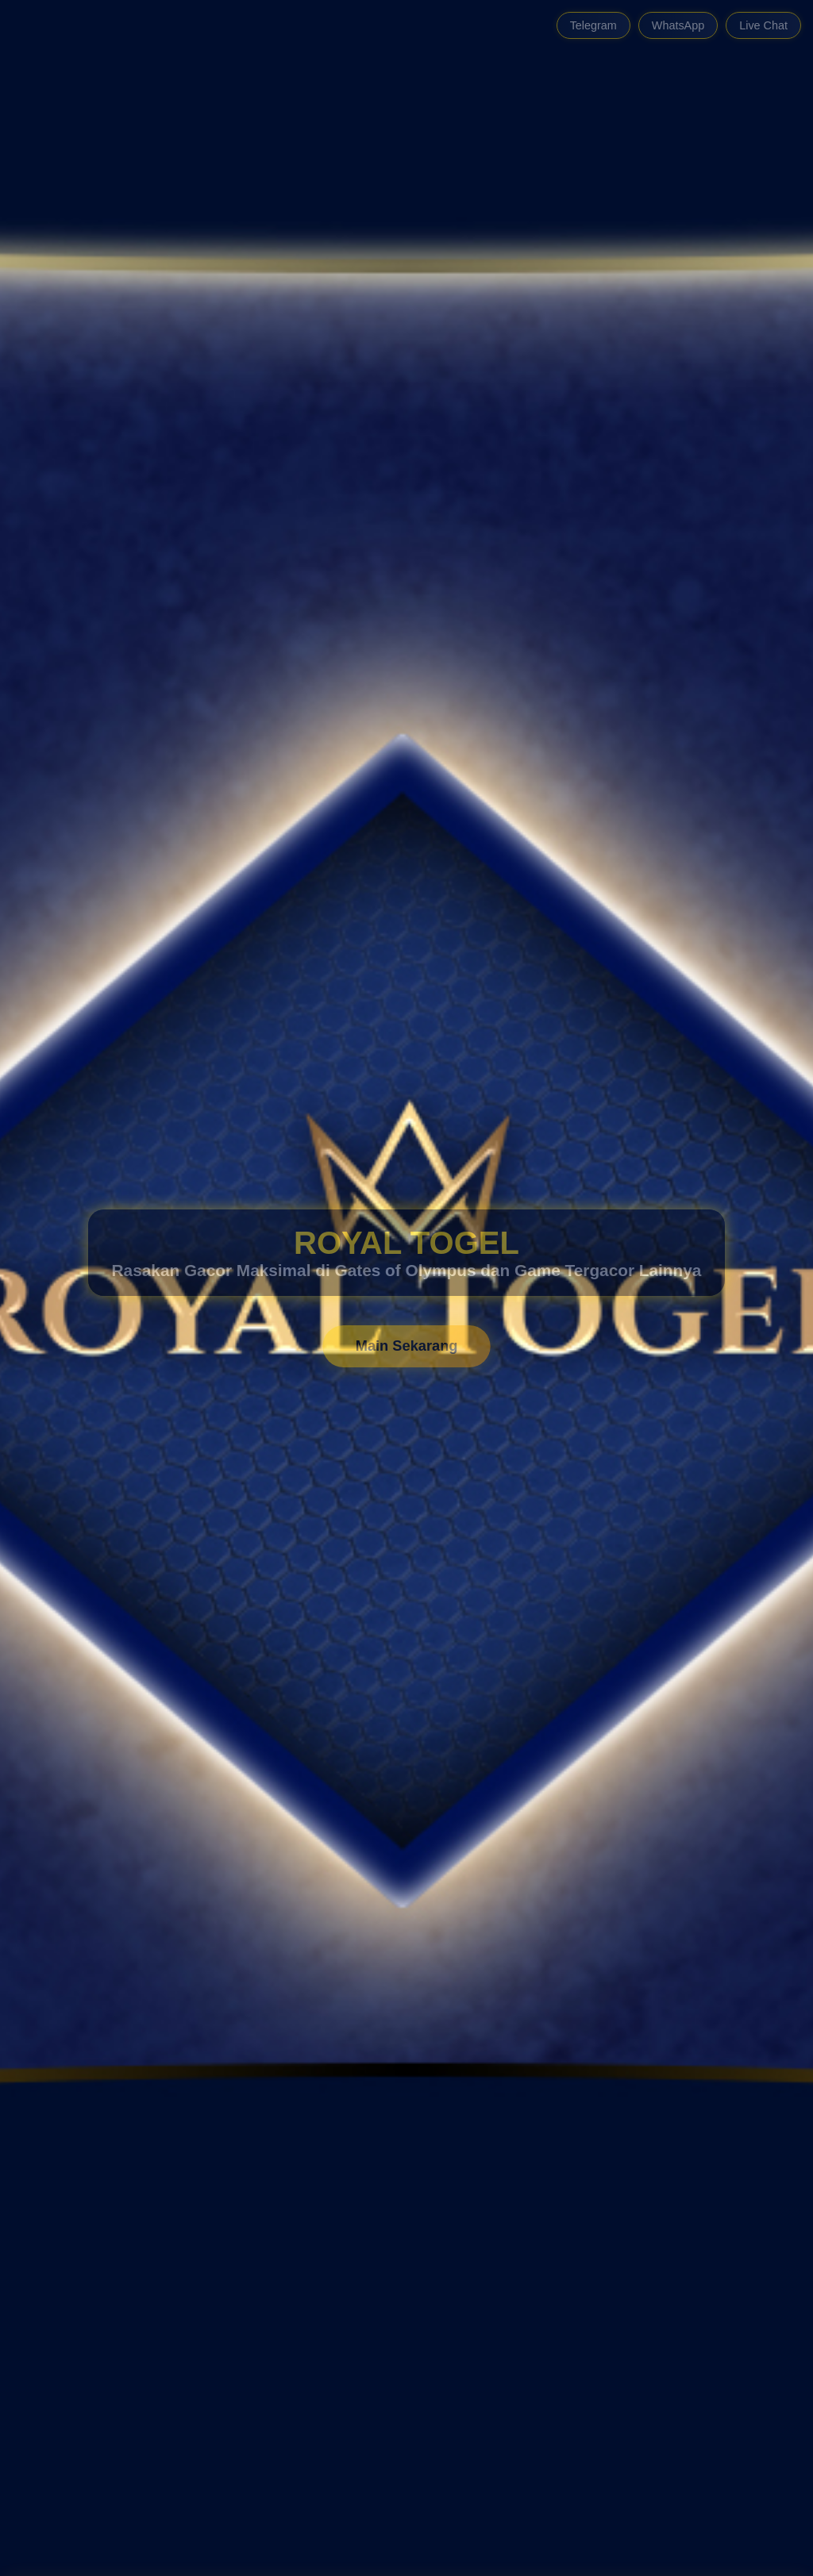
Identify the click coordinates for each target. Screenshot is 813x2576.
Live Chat (763, 25)
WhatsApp (678, 25)
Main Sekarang (407, 1346)
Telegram (593, 25)
